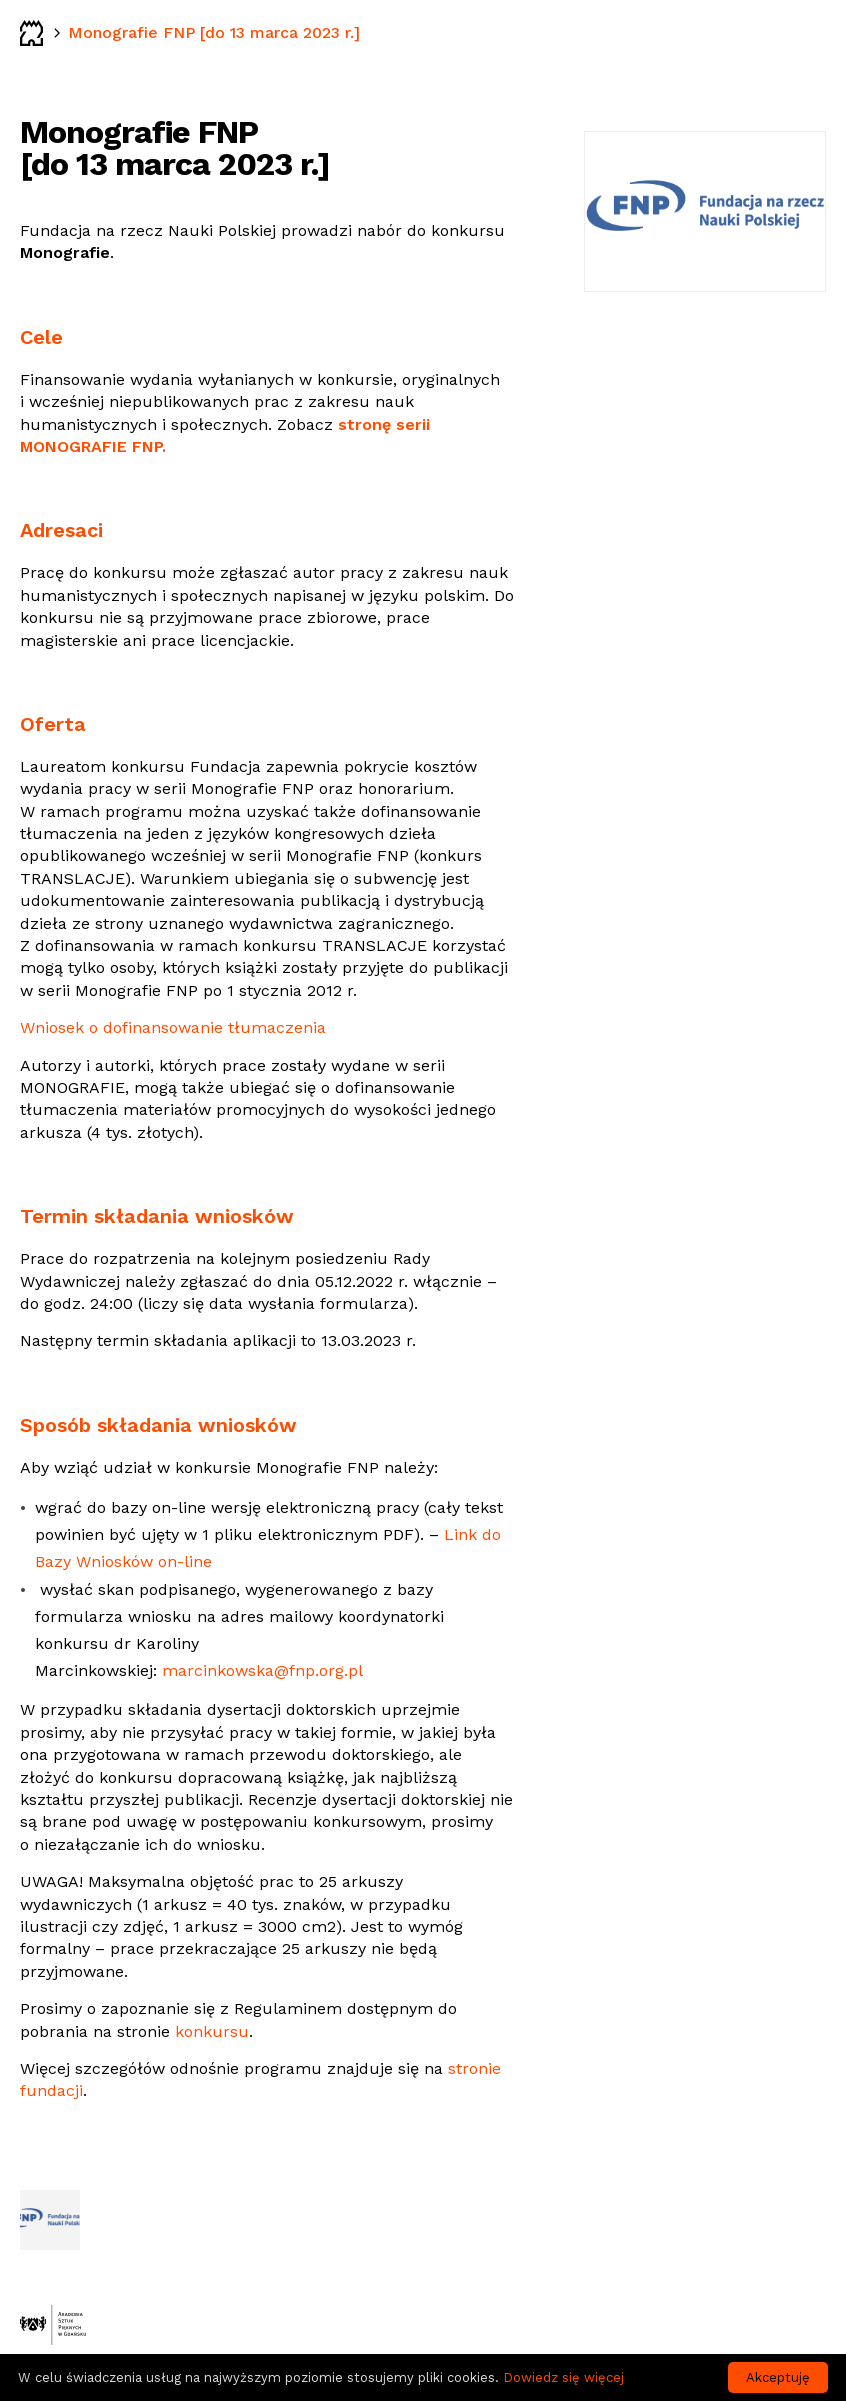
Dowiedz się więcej (563, 2377)
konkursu (212, 2031)
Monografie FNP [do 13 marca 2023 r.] (214, 32)
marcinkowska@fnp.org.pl (262, 1670)
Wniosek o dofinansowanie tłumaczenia (173, 1027)
